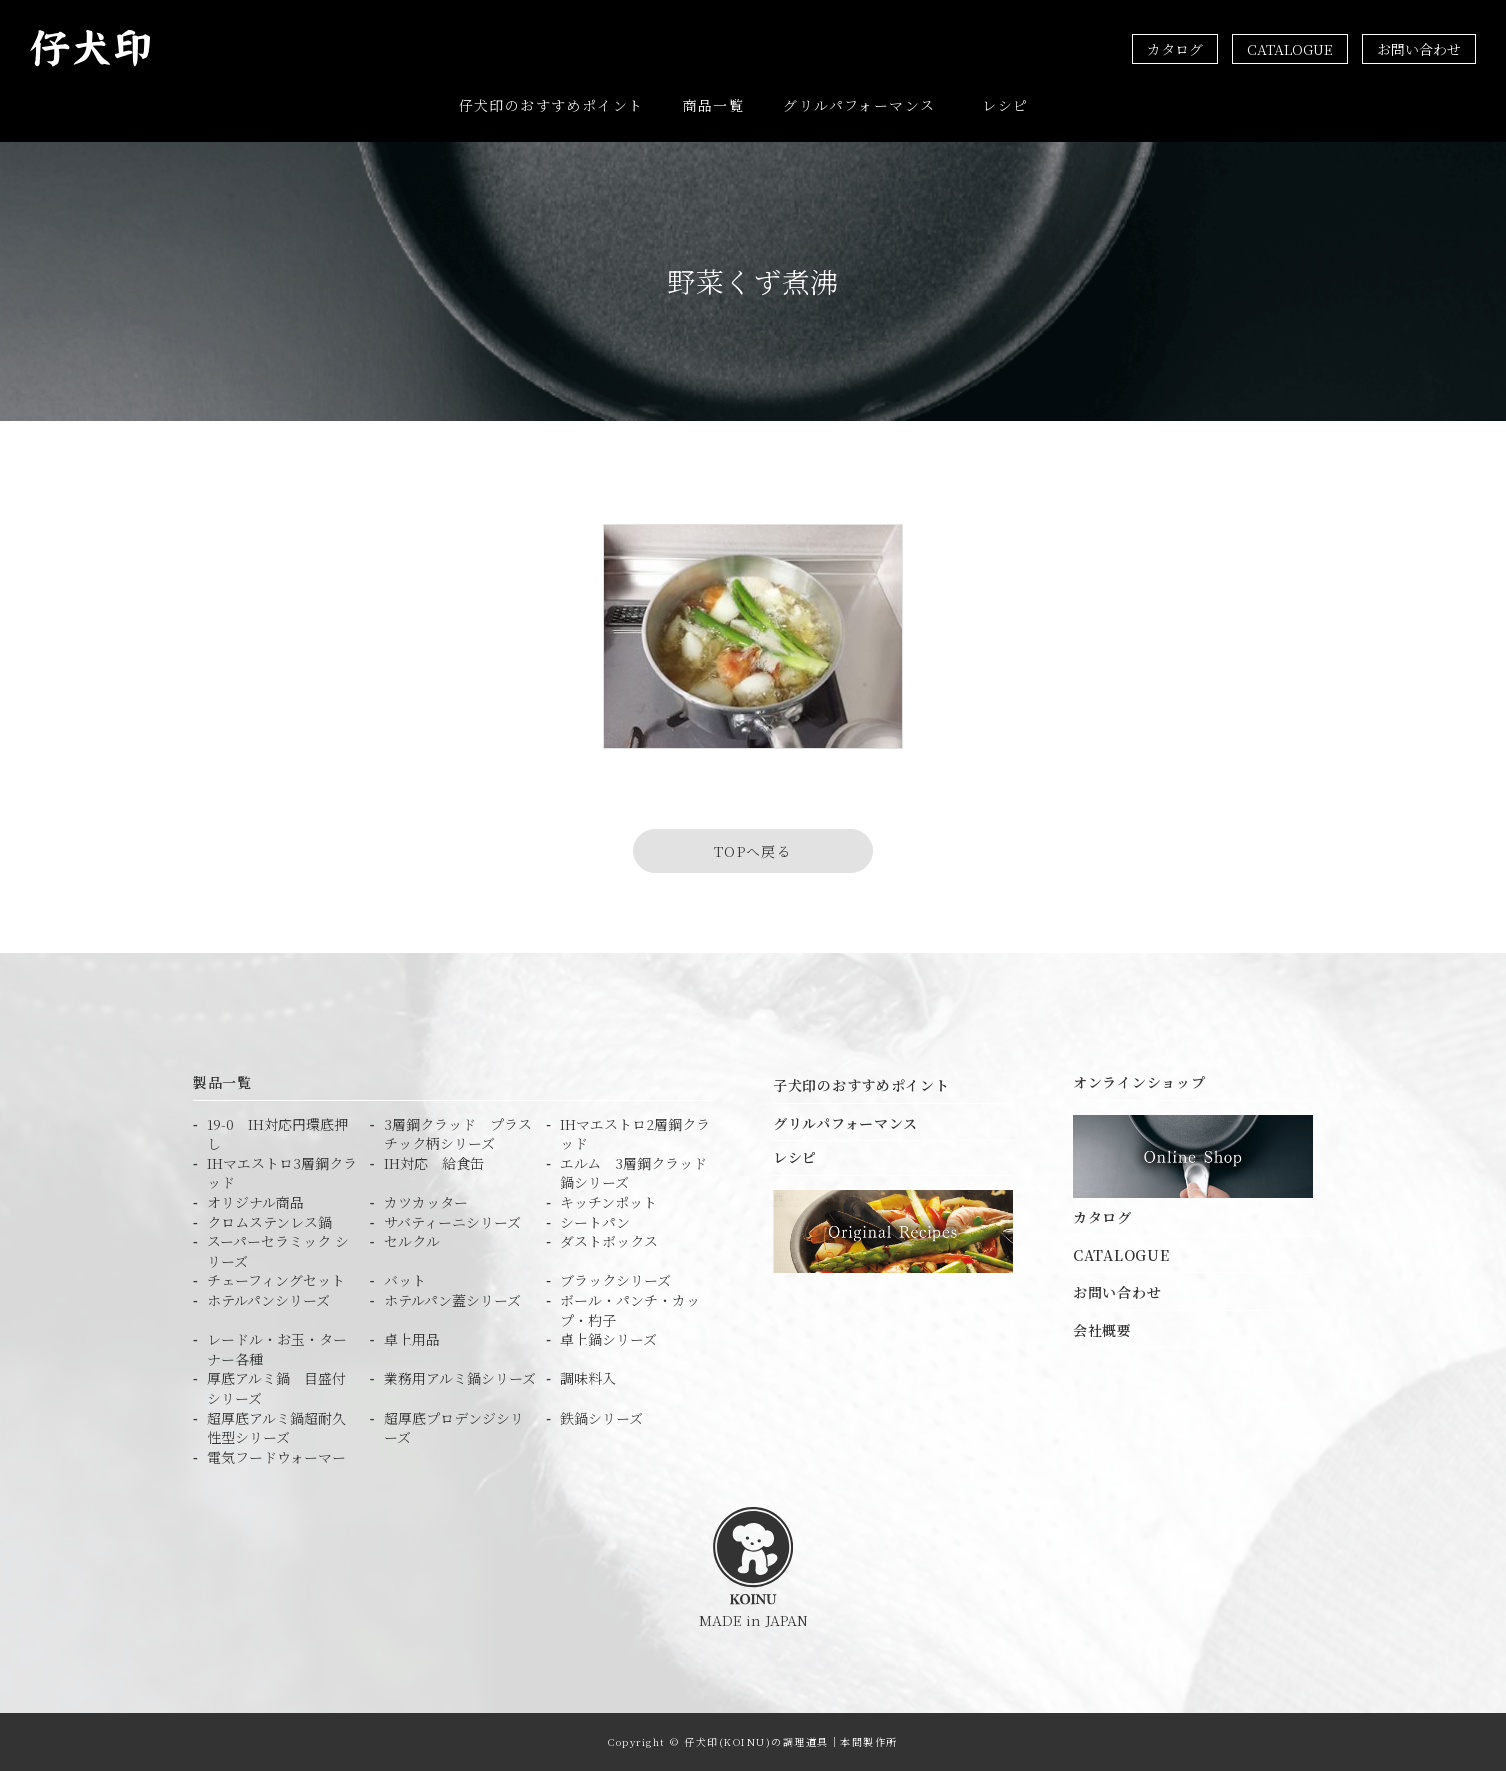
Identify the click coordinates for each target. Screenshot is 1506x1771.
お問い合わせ (1419, 49)
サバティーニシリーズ (452, 1221)
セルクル (412, 1241)
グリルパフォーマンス (859, 105)
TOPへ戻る (753, 851)
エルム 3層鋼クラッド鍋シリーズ (633, 1173)
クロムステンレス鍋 (269, 1221)
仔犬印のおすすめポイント (551, 105)
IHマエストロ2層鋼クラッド (635, 1134)
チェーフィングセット (276, 1280)
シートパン (595, 1221)
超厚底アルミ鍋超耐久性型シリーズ (276, 1427)
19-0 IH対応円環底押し (277, 1134)
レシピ (1005, 105)
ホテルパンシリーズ (268, 1300)
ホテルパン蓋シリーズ (452, 1300)
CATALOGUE (1290, 49)
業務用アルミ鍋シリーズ (460, 1378)
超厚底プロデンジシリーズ (454, 1427)
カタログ (1175, 49)
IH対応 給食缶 (434, 1163)
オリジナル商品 (255, 1202)
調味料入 (588, 1378)
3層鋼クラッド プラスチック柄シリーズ (458, 1134)
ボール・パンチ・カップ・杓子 (630, 1310)
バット (405, 1280)
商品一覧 (714, 105)
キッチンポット (608, 1202)
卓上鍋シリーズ (608, 1339)
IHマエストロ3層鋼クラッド (282, 1173)
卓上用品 (412, 1339)
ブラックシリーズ (615, 1280)
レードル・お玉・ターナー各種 (277, 1349)
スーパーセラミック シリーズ (278, 1251)
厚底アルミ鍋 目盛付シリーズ (276, 1388)
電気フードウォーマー (276, 1457)
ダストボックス (609, 1241)
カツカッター (426, 1202)
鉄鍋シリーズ (601, 1417)
